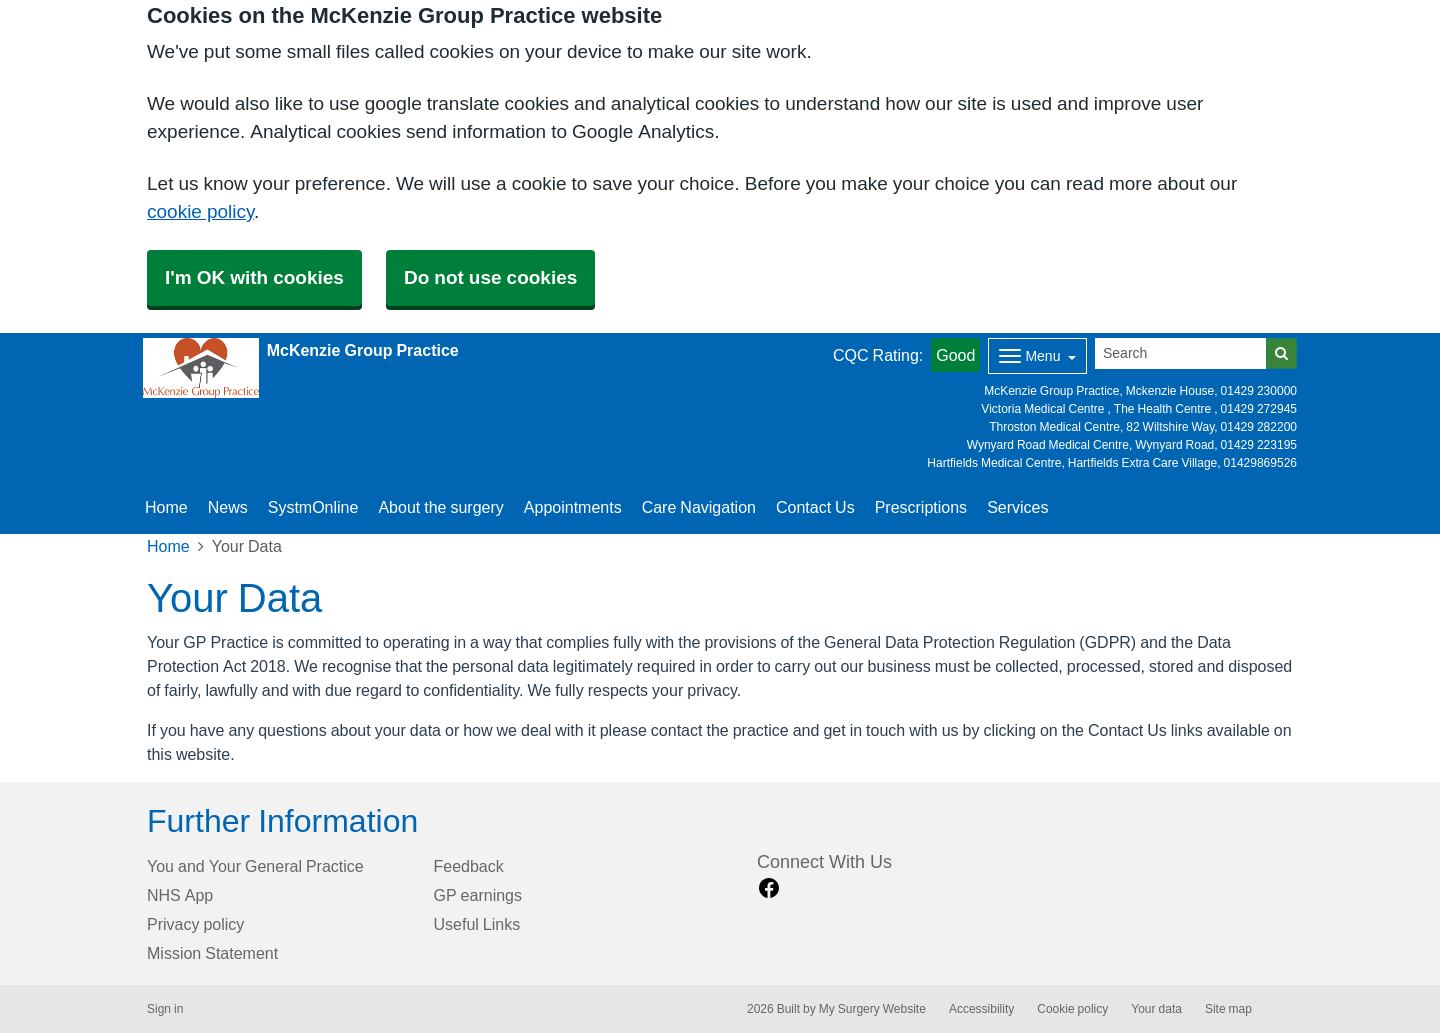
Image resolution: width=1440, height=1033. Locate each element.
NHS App (180, 895)
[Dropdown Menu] (1037, 356)
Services (1017, 507)
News (228, 507)
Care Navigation (699, 507)
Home (168, 546)
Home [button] (166, 507)
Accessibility (981, 1009)
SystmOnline (313, 507)
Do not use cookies (490, 277)
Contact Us (815, 507)
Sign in (165, 1009)
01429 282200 (1259, 427)
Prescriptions (921, 507)
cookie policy (200, 211)
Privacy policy (195, 924)
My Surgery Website (872, 1009)
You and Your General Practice (255, 866)
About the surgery (440, 507)
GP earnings (478, 895)
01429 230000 (1259, 391)
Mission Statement (212, 953)
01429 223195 (1259, 445)
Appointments (573, 507)
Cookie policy (1072, 1009)
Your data (1156, 1009)
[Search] (1181, 353)
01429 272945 (1259, 409)
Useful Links (477, 924)
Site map (1228, 1009)
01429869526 (1260, 463)
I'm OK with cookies (254, 277)
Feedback (469, 866)
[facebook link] (769, 888)
